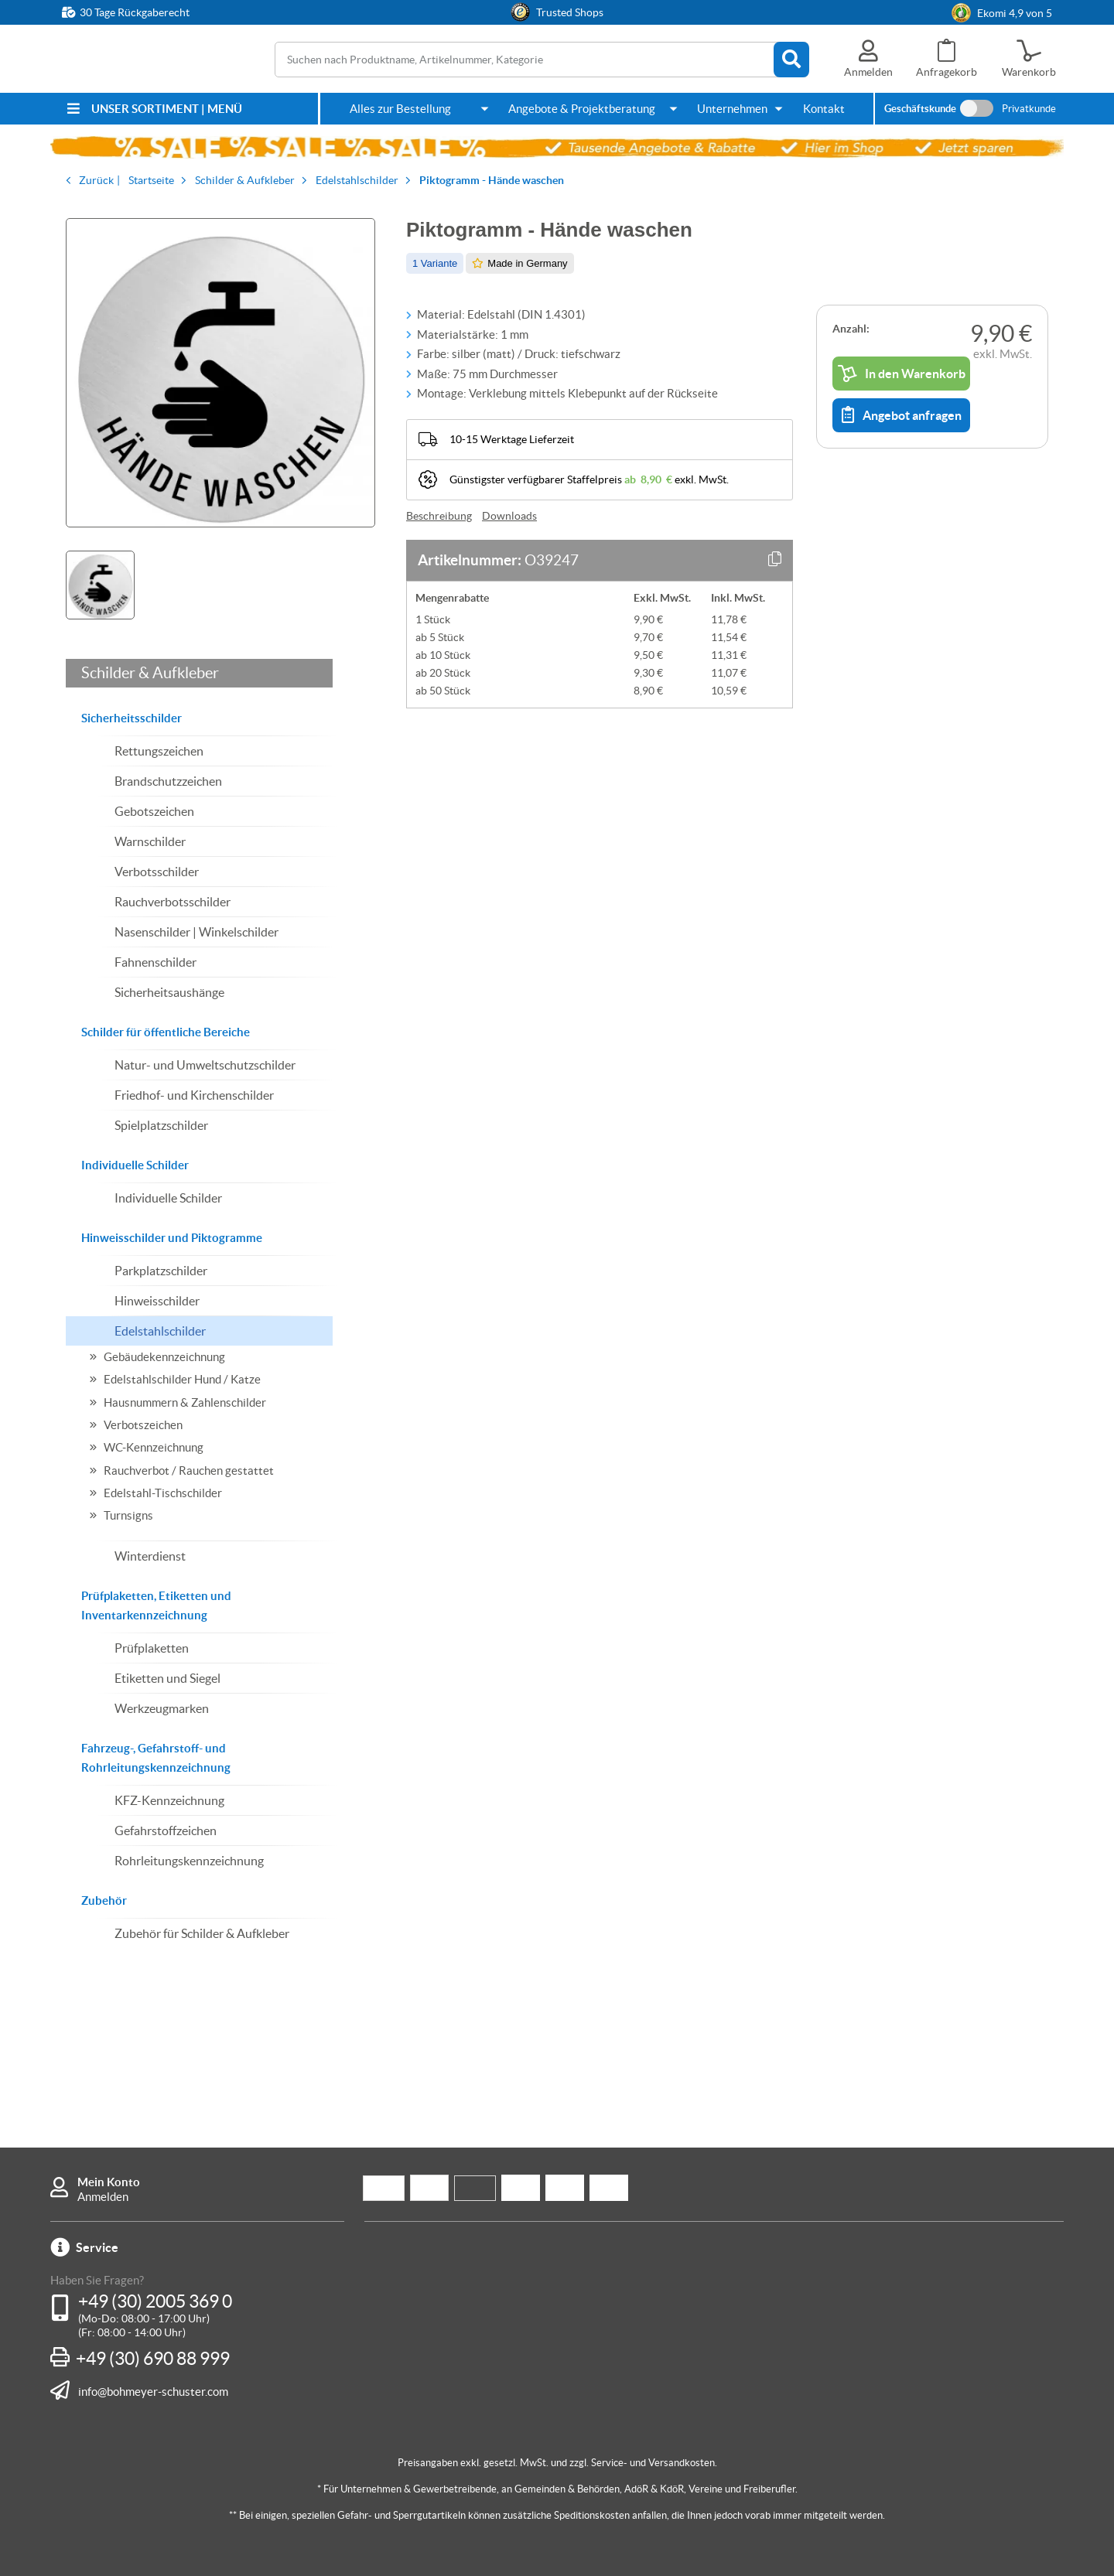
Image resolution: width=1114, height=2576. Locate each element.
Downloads (509, 516)
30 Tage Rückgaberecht (135, 12)
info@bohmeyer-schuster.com (153, 2391)
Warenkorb (1029, 72)
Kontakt (824, 108)
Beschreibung (439, 516)
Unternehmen (732, 108)
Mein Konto (108, 2182)
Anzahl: (851, 328)
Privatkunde (1029, 108)
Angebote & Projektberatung (581, 108)
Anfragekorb (946, 72)
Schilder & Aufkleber (150, 672)
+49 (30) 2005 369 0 (155, 2301)
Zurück (96, 180)
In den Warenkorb (901, 373)
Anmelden (102, 2196)
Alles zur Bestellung (400, 108)
